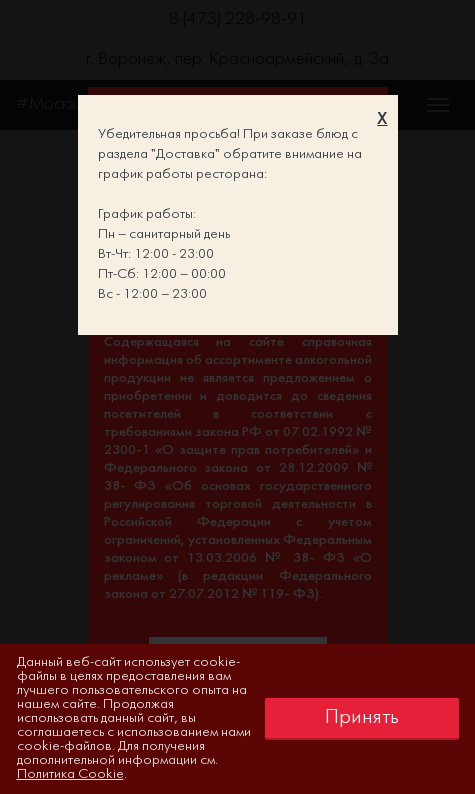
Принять (362, 717)
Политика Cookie (70, 774)
